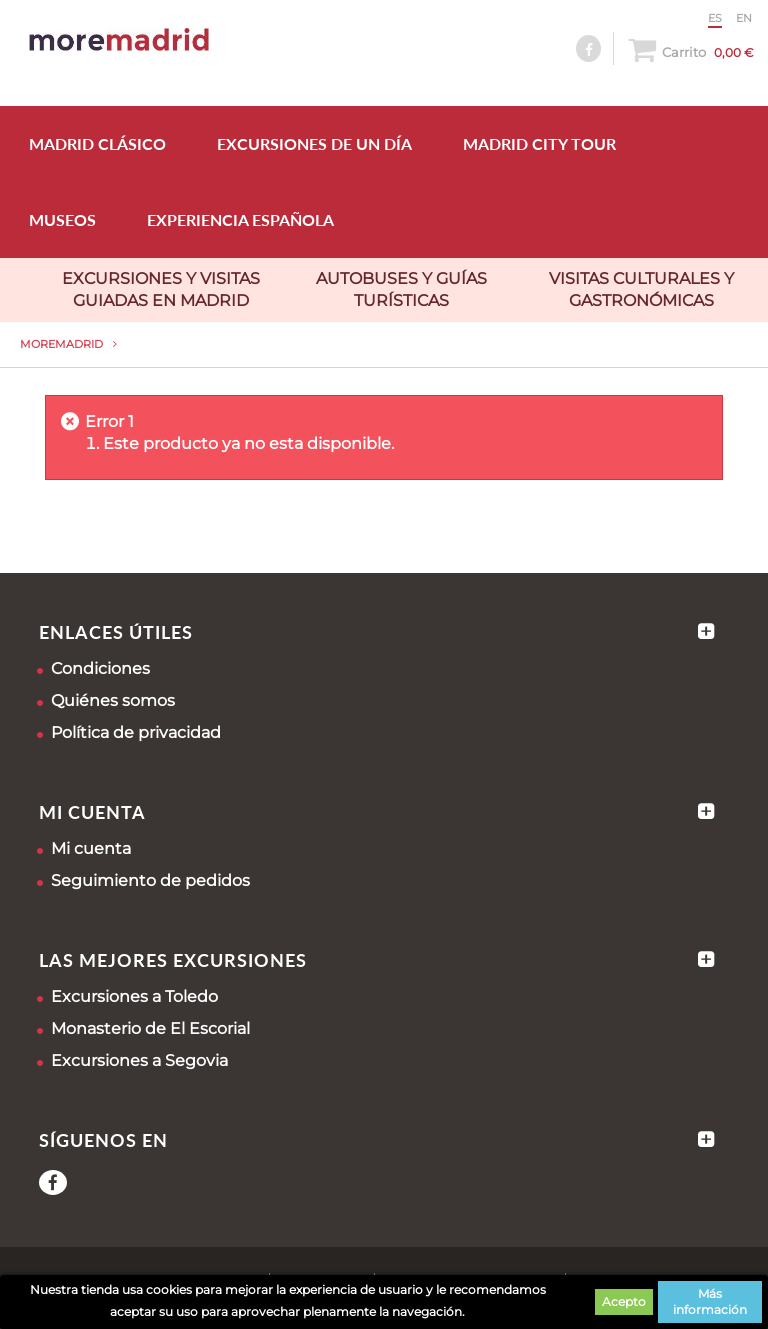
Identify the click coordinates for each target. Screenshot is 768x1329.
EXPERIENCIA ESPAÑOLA (240, 219)
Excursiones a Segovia (139, 1060)
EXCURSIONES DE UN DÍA (314, 143)
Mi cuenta (91, 848)
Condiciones (100, 668)
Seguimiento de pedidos (150, 880)
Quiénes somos (113, 700)
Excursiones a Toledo (134, 996)
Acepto (624, 1301)
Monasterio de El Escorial (150, 1028)
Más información (710, 1301)
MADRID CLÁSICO (97, 143)
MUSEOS (62, 219)
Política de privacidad (136, 732)
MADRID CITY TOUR (539, 143)
